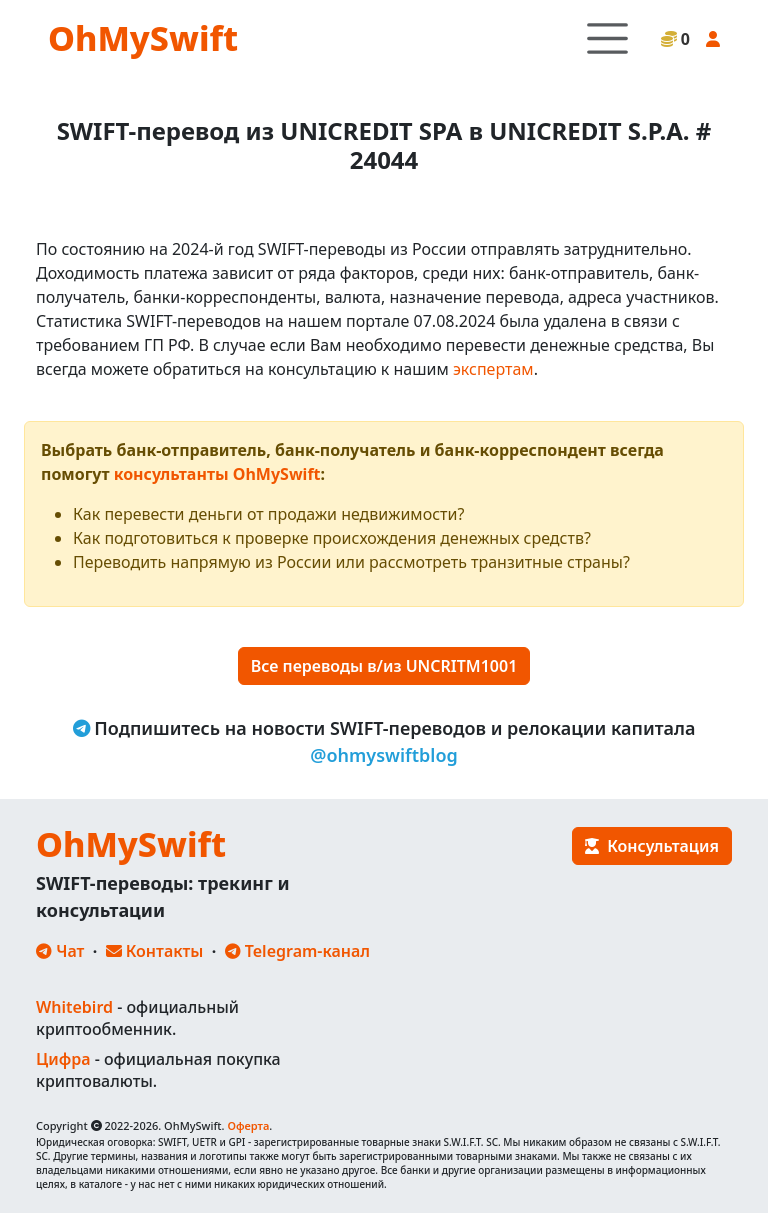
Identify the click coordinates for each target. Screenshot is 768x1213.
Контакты (155, 951)
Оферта (248, 1125)
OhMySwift (143, 38)
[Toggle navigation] (607, 38)
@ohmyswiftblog (384, 755)
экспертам (493, 369)
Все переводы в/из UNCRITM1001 (384, 666)
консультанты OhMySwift (217, 474)
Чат (60, 951)
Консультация (652, 846)
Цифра (63, 1059)
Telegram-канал (297, 951)
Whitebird (74, 1007)
